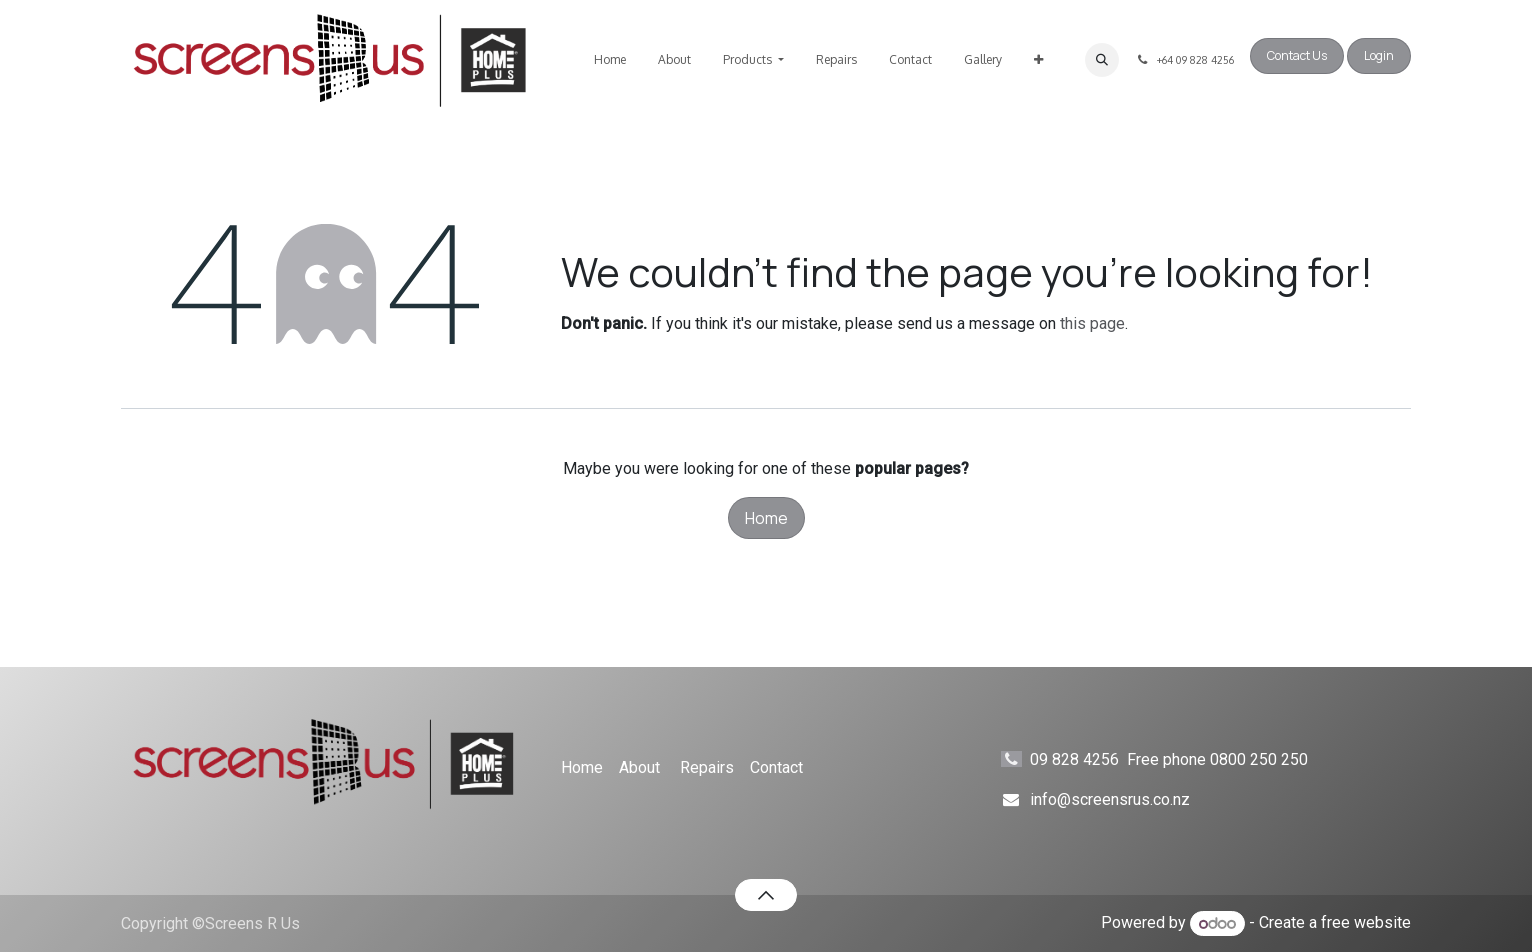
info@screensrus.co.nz (1110, 799)
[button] (1102, 60)
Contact (776, 767)
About (639, 767)
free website (1366, 923)
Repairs (707, 767)
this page (1092, 323)
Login (1379, 55)
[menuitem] (610, 60)
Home (766, 518)
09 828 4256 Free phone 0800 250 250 (1187, 759)
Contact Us (1297, 55)
